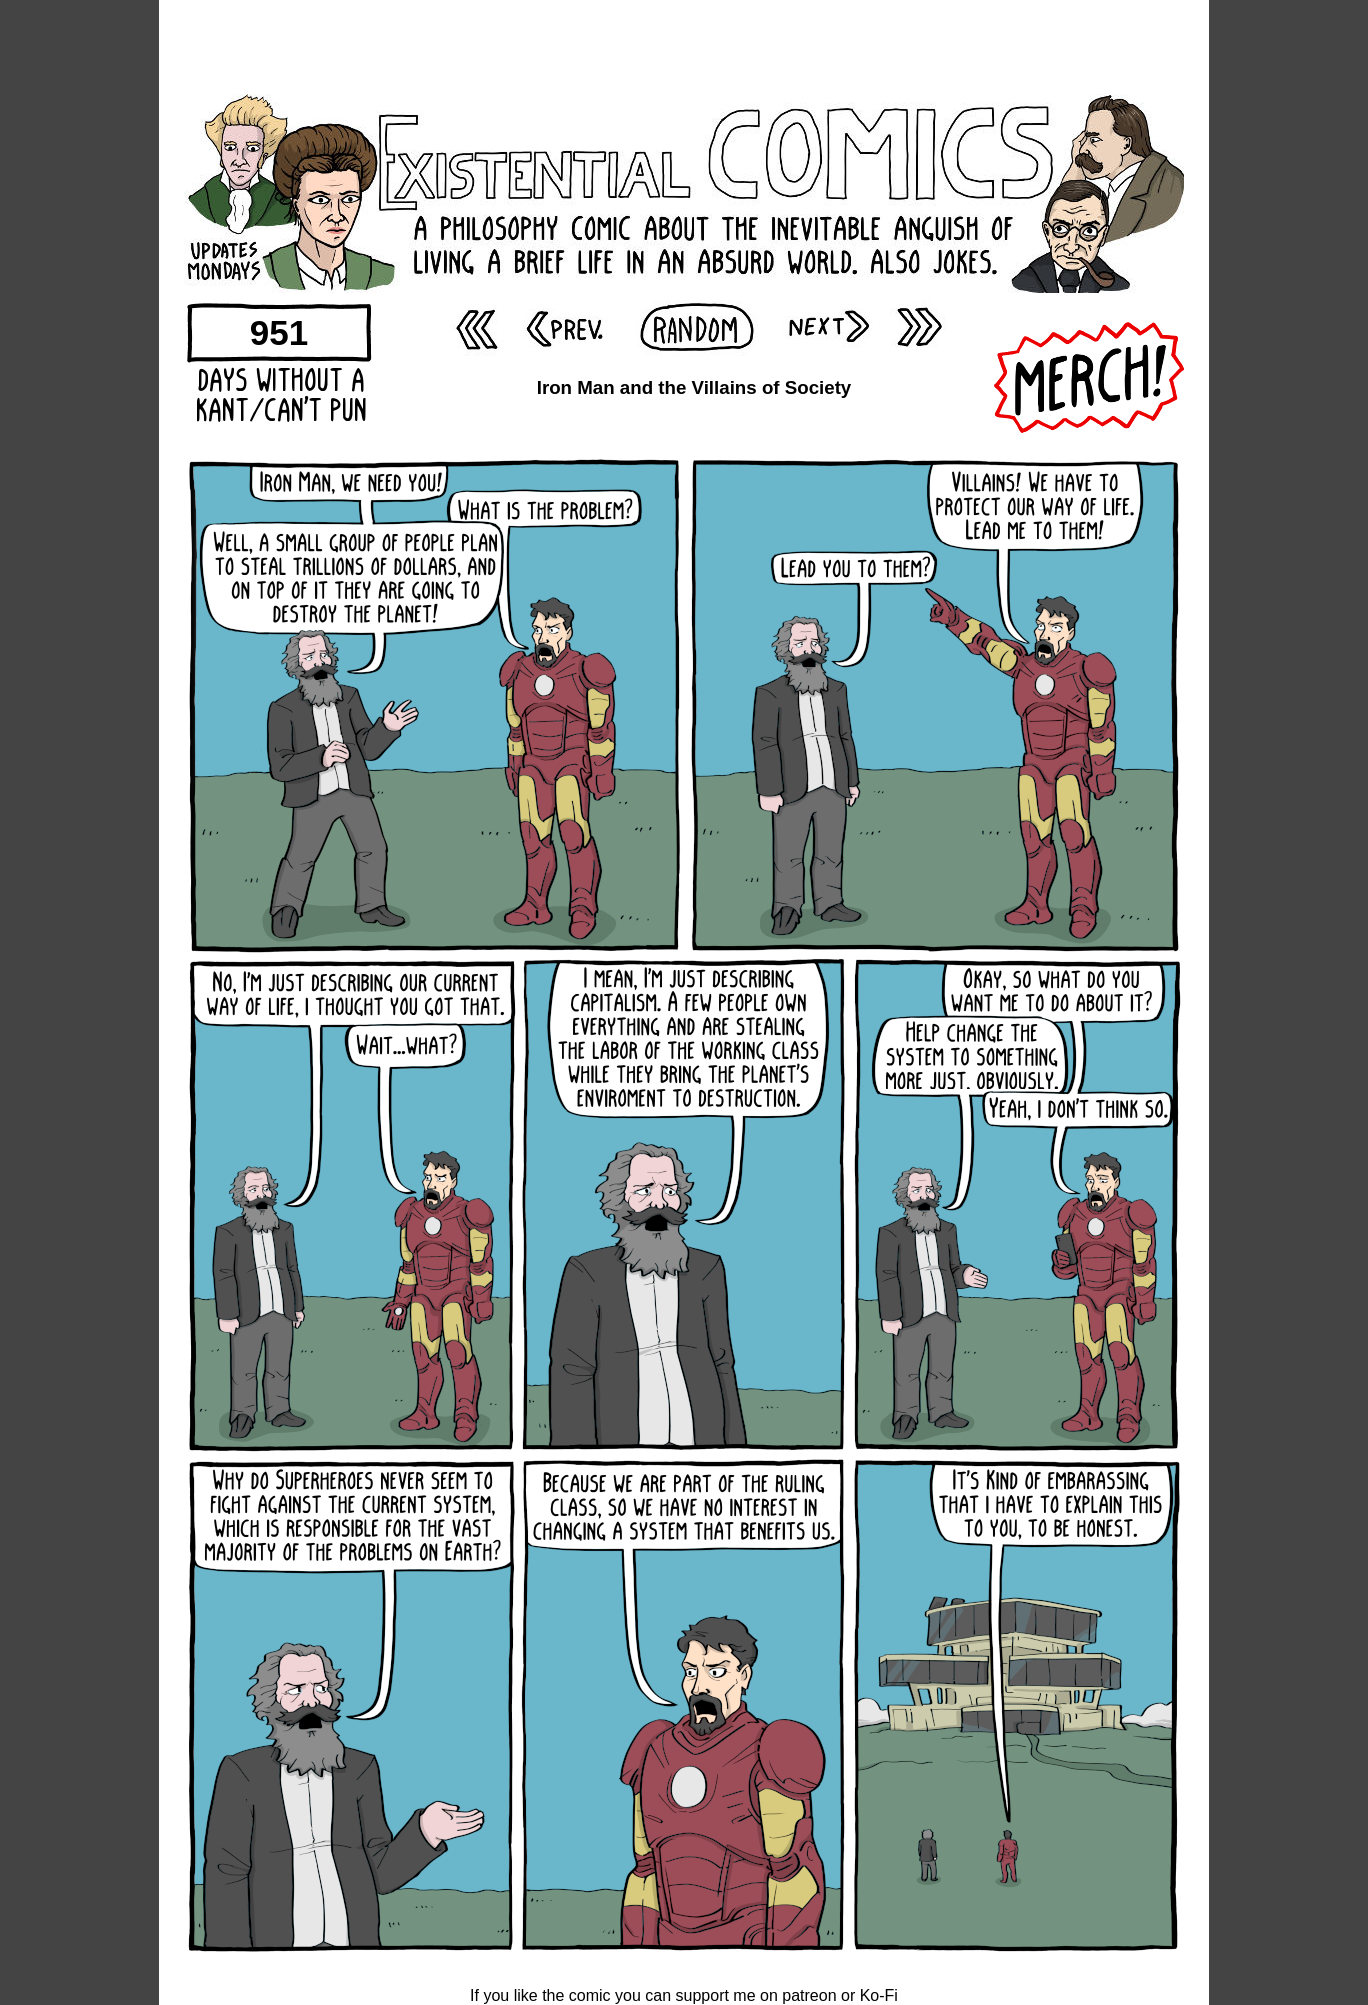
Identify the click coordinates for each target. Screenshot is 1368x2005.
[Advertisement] (684, 45)
